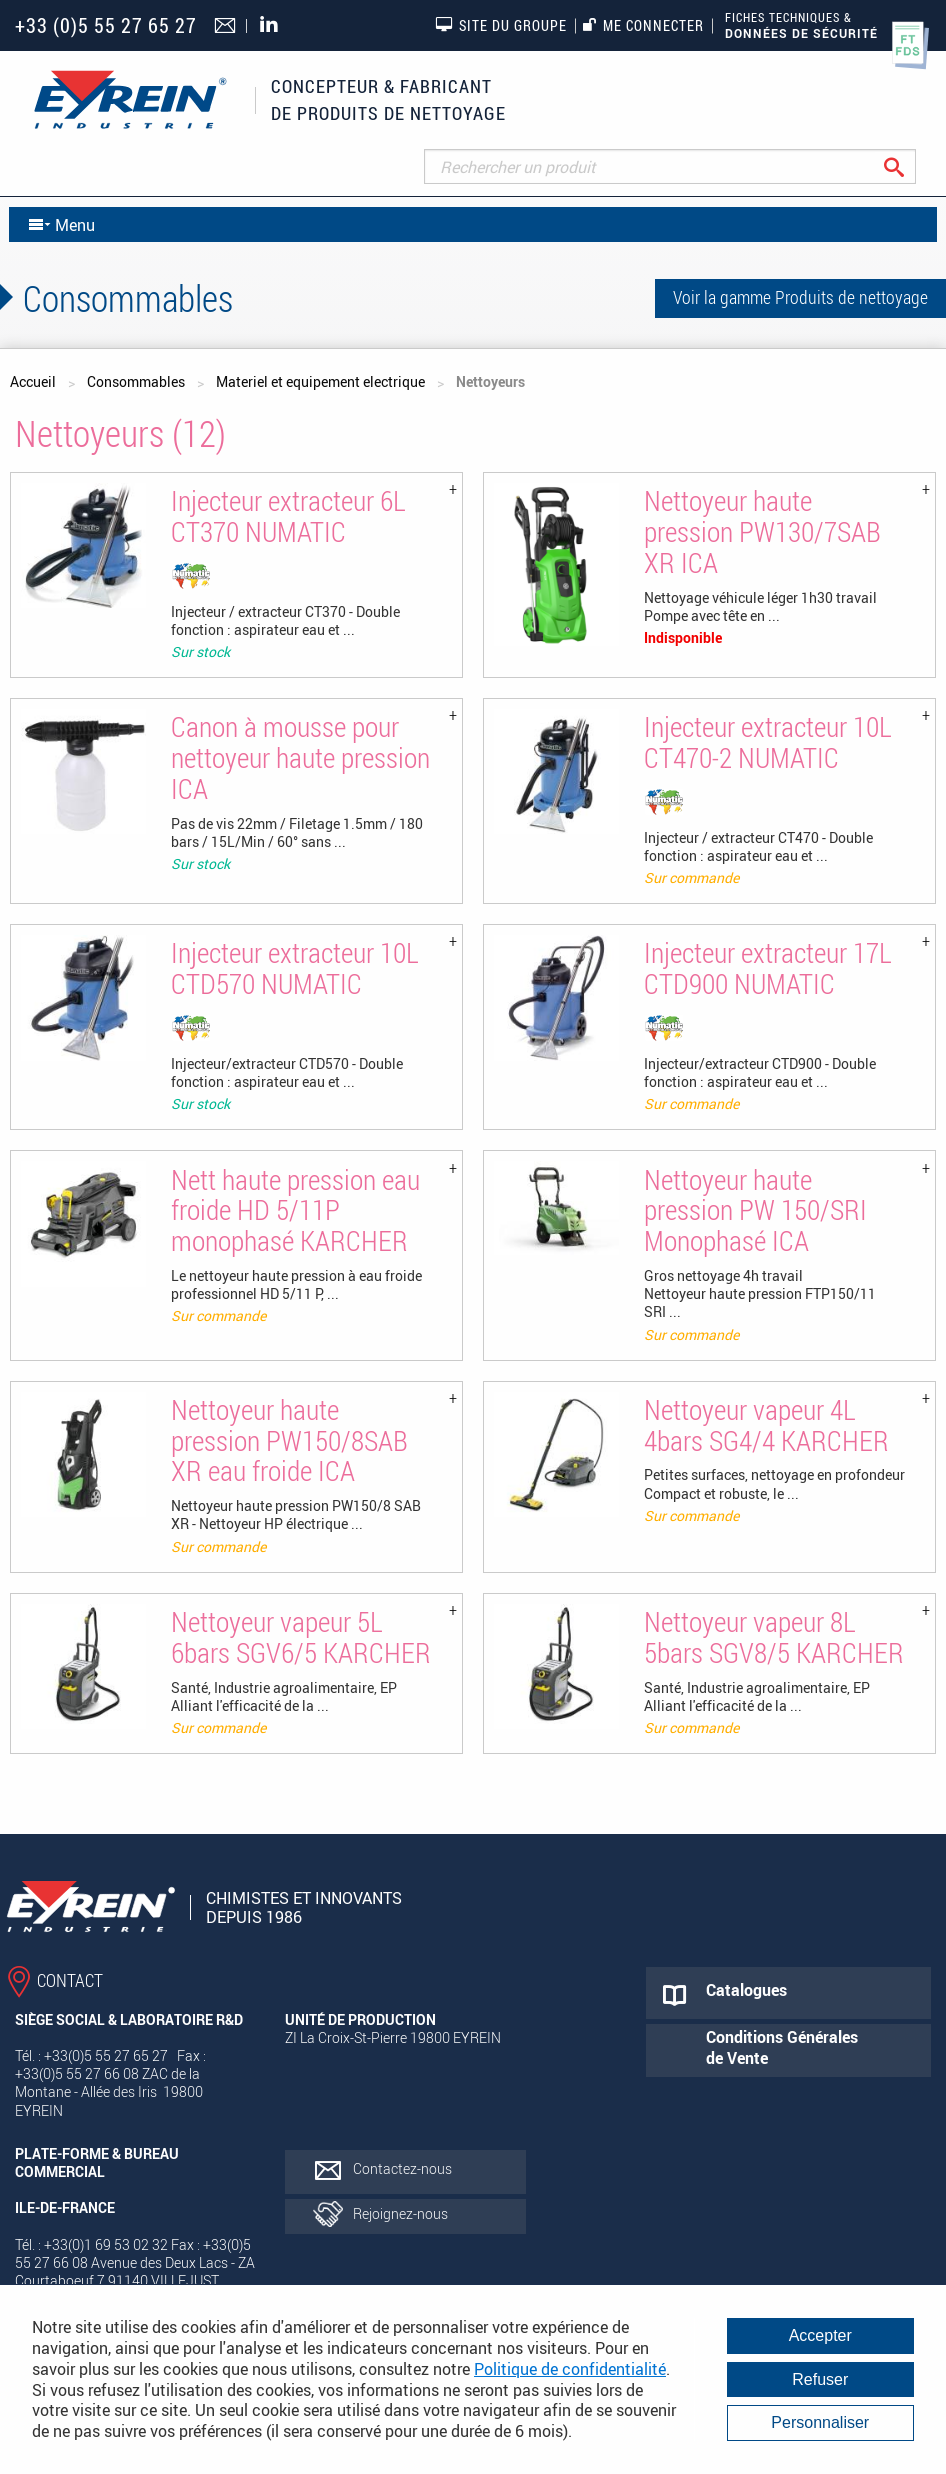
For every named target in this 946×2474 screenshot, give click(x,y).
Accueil (33, 381)
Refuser (820, 2379)
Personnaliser (820, 2422)
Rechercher (909, 166)
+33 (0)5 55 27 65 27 (106, 25)
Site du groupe (501, 25)
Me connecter (643, 25)
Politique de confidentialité (570, 2369)
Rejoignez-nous (400, 2213)
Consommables (136, 381)
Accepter (820, 2335)
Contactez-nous (402, 2168)
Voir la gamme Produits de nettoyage (800, 297)
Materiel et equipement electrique (320, 381)
